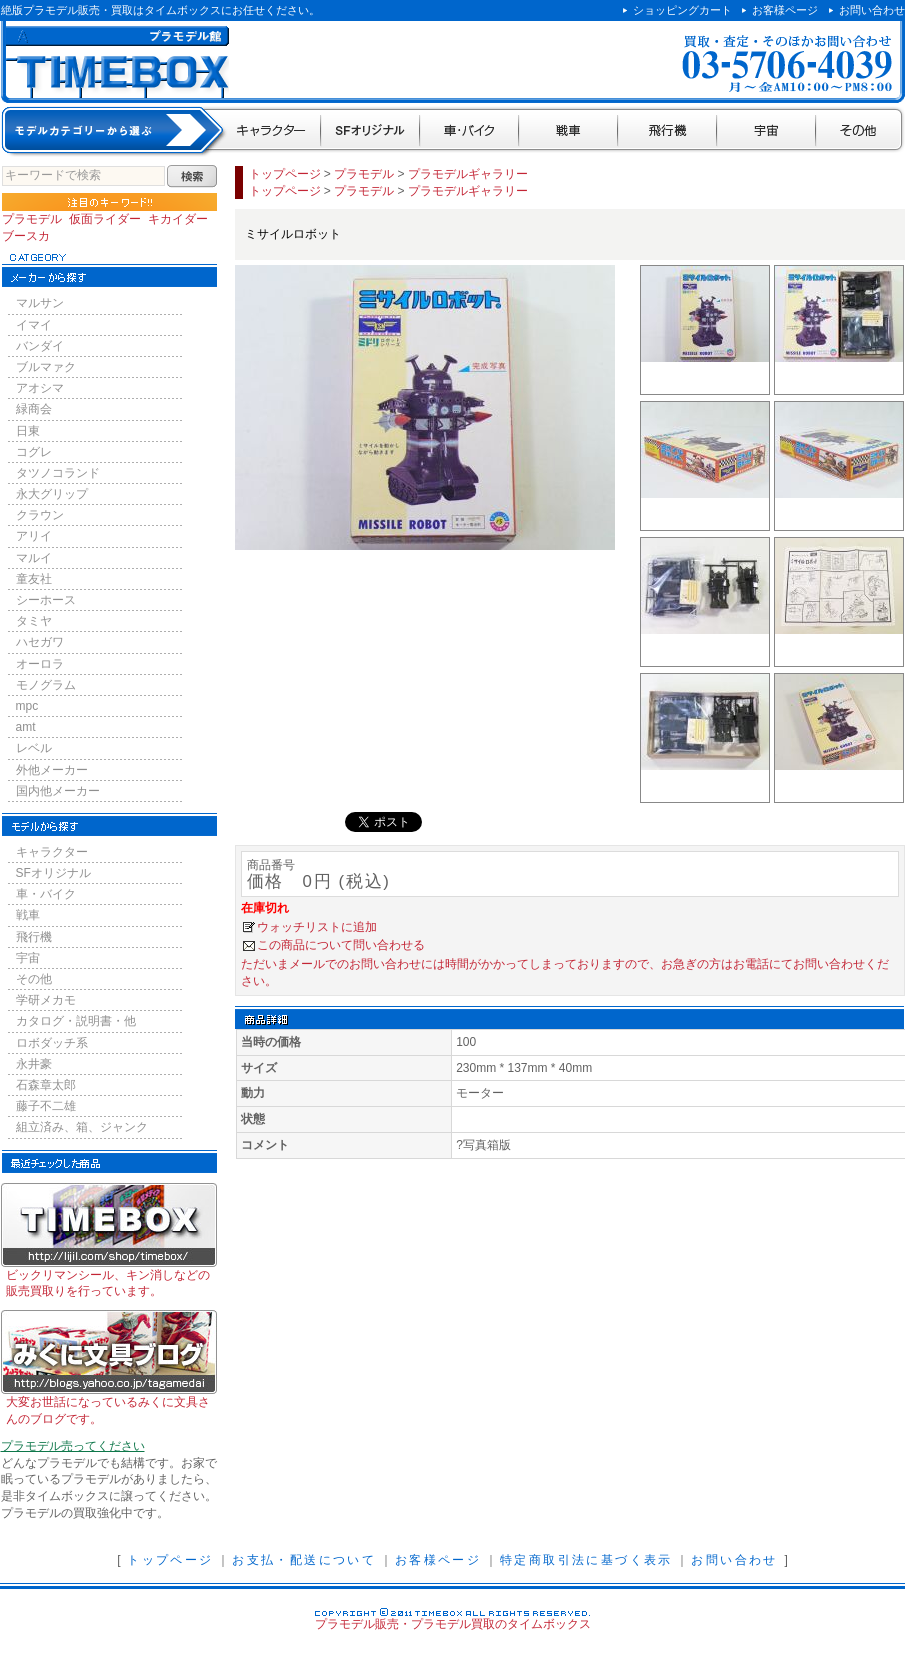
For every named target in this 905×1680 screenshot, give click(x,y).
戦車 (568, 131)
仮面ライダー (105, 219)
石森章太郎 (46, 1085)
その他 (860, 131)
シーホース (46, 600)
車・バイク (469, 131)
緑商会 (34, 409)
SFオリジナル (370, 131)
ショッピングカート (682, 10)
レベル (34, 748)
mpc (27, 706)
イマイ (34, 325)
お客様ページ (785, 10)
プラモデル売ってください (73, 1446)
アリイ (34, 536)
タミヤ (34, 621)
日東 (28, 431)
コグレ (34, 452)
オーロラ (40, 664)
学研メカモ (46, 1000)
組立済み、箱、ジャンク (82, 1127)
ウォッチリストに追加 (317, 927)
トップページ (285, 174)
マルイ (34, 558)
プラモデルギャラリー (468, 174)
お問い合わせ (872, 10)
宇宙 (766, 131)
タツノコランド (58, 473)
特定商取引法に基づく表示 (586, 1560)
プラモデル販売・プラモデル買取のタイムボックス (453, 1624)
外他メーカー (52, 770)
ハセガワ (40, 642)
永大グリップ (52, 494)
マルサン (40, 303)
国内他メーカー (58, 791)
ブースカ (26, 236)
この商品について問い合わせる (341, 945)
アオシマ (40, 388)
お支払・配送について (304, 1560)
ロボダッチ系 (52, 1043)
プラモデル (32, 219)
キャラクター (272, 131)
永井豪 (34, 1064)
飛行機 (667, 131)
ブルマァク (46, 367)
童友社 (34, 579)
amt (26, 727)
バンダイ (40, 346)
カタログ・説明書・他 (76, 1021)
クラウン (40, 515)
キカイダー (178, 219)
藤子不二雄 (46, 1106)
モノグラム (46, 685)
